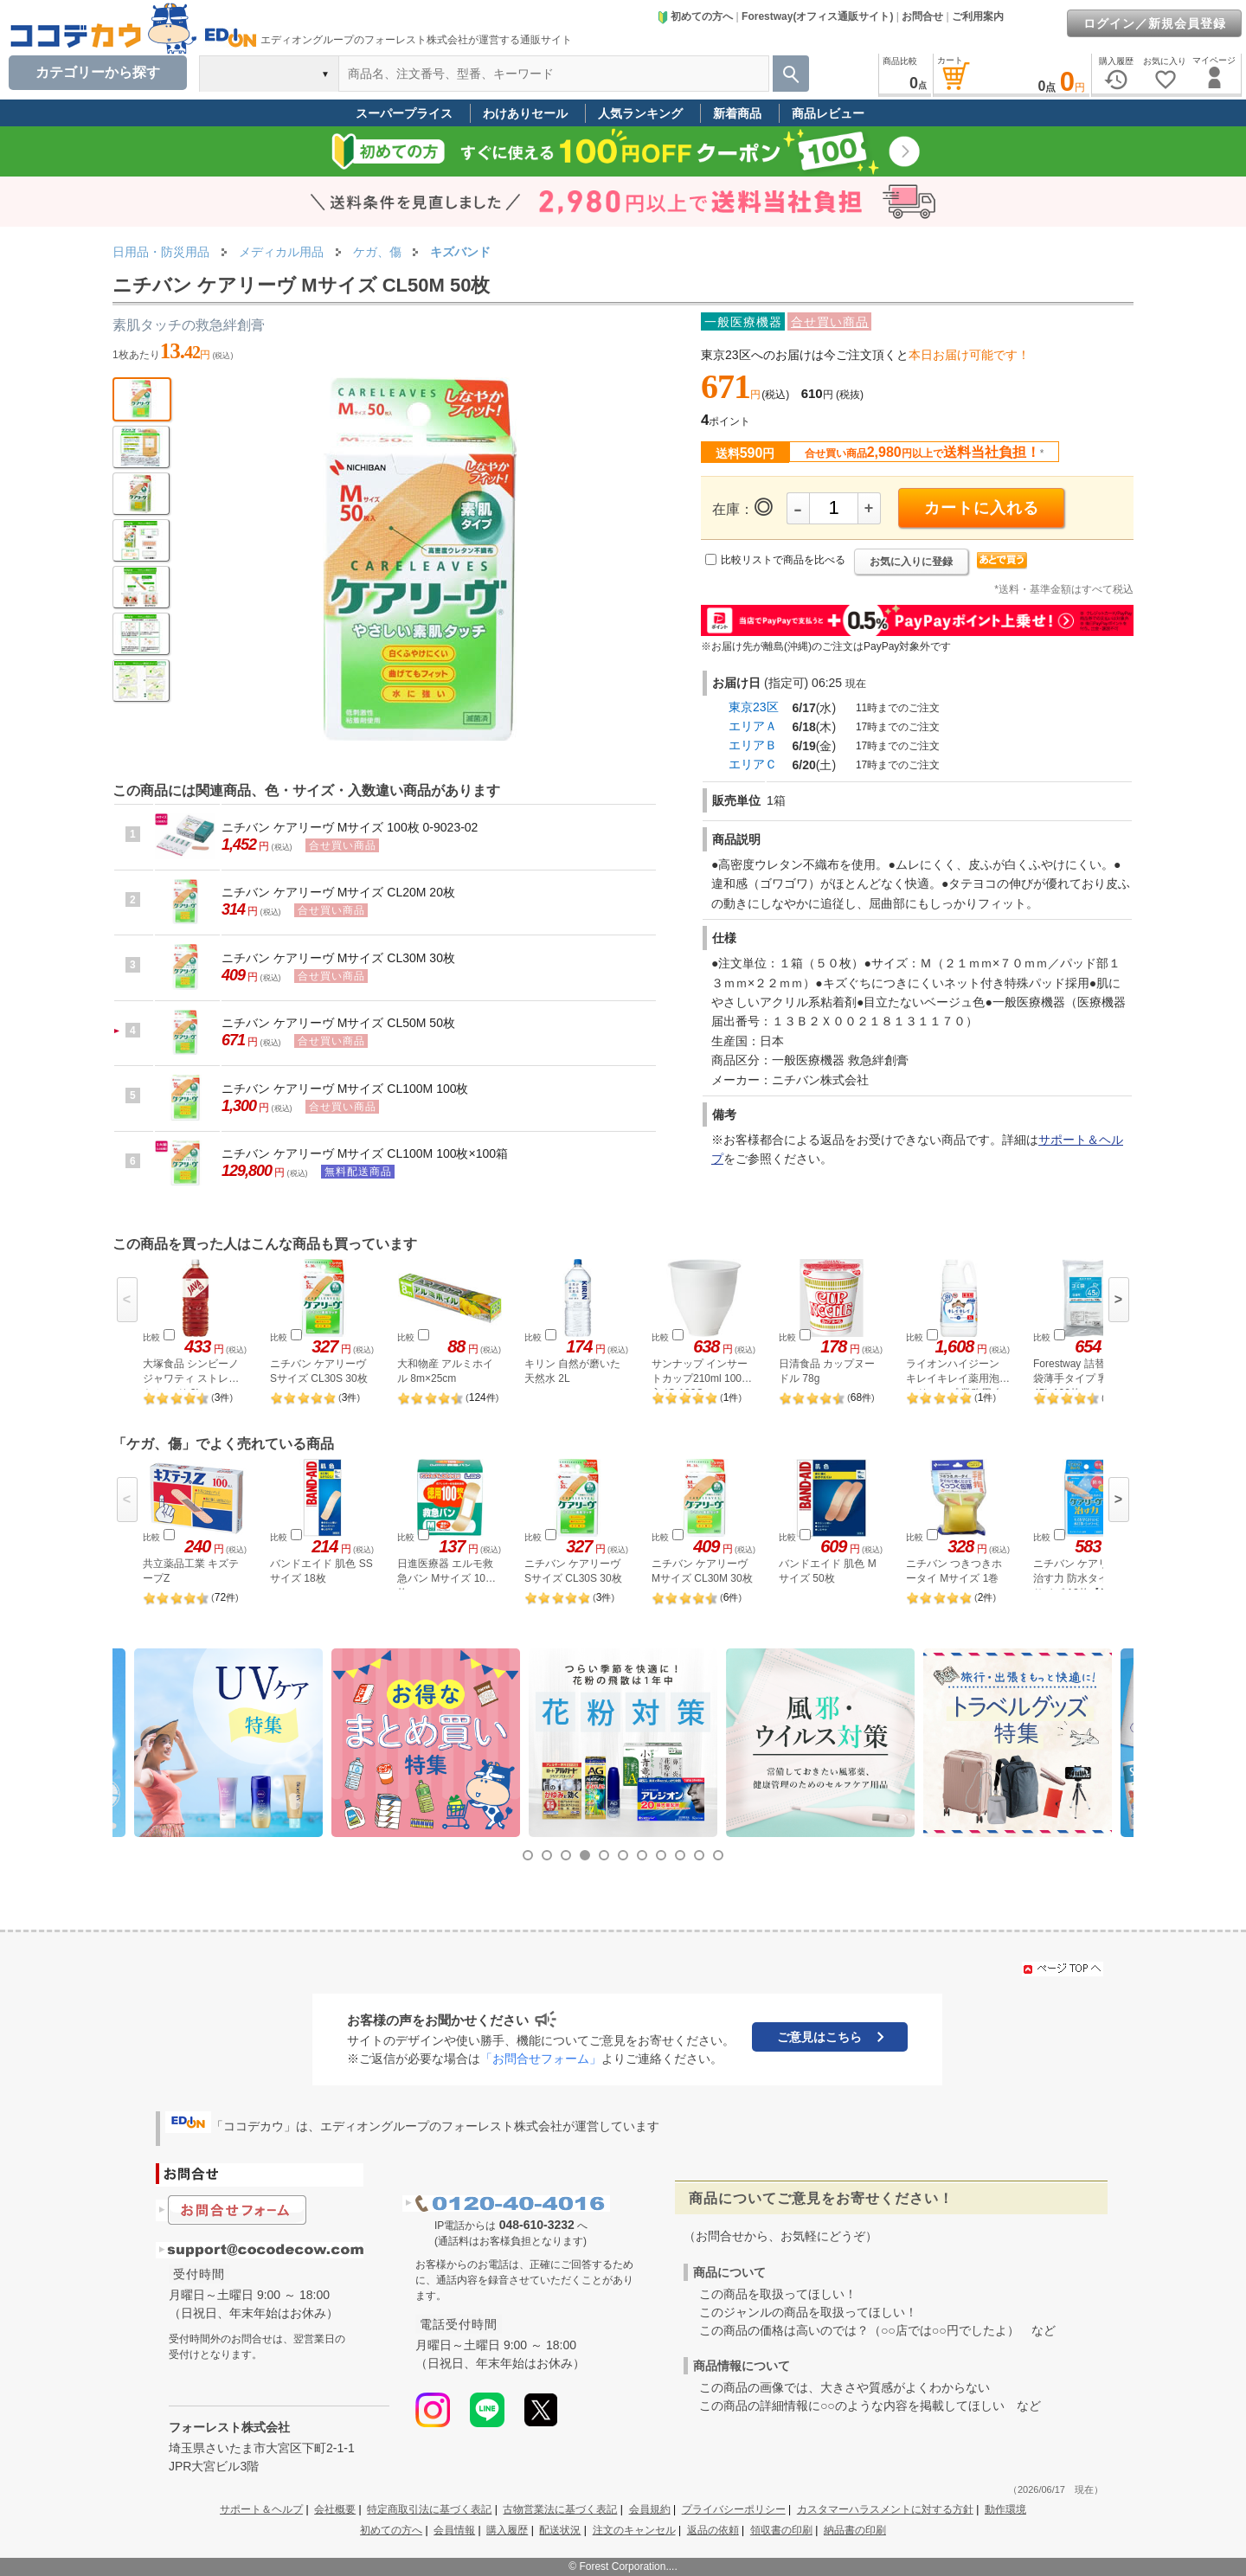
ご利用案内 (978, 16)
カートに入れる (981, 508)
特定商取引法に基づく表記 (429, 2509)
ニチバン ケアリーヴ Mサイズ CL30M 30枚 (338, 958)
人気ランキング (640, 113)
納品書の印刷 (855, 2530)
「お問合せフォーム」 (540, 2058)
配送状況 (560, 2530)
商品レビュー (828, 113)
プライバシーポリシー (734, 2509)
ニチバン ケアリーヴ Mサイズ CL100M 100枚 (345, 1088)
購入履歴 (507, 2530)
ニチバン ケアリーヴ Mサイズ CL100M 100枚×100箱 (365, 1153)
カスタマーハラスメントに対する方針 (885, 2509)
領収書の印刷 (781, 2530)
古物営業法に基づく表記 (560, 2509)
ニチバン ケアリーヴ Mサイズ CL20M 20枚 (338, 892)
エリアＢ (753, 745)
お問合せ (922, 16)
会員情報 (454, 2530)
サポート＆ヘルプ (261, 2509)
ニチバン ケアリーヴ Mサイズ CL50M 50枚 (338, 1023)
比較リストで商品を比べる (783, 560)
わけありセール (525, 113)
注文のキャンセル (634, 2530)
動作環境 (1005, 2509)
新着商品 (737, 113)
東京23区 (754, 707)
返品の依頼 (713, 2530)
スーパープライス (404, 113)
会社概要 (335, 2509)
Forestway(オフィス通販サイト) (817, 16)
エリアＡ (753, 726)
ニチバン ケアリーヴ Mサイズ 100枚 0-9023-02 (350, 827)
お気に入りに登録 (911, 562)
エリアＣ (753, 764)
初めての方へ (695, 16)
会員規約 (650, 2509)
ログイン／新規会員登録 (1154, 23)
